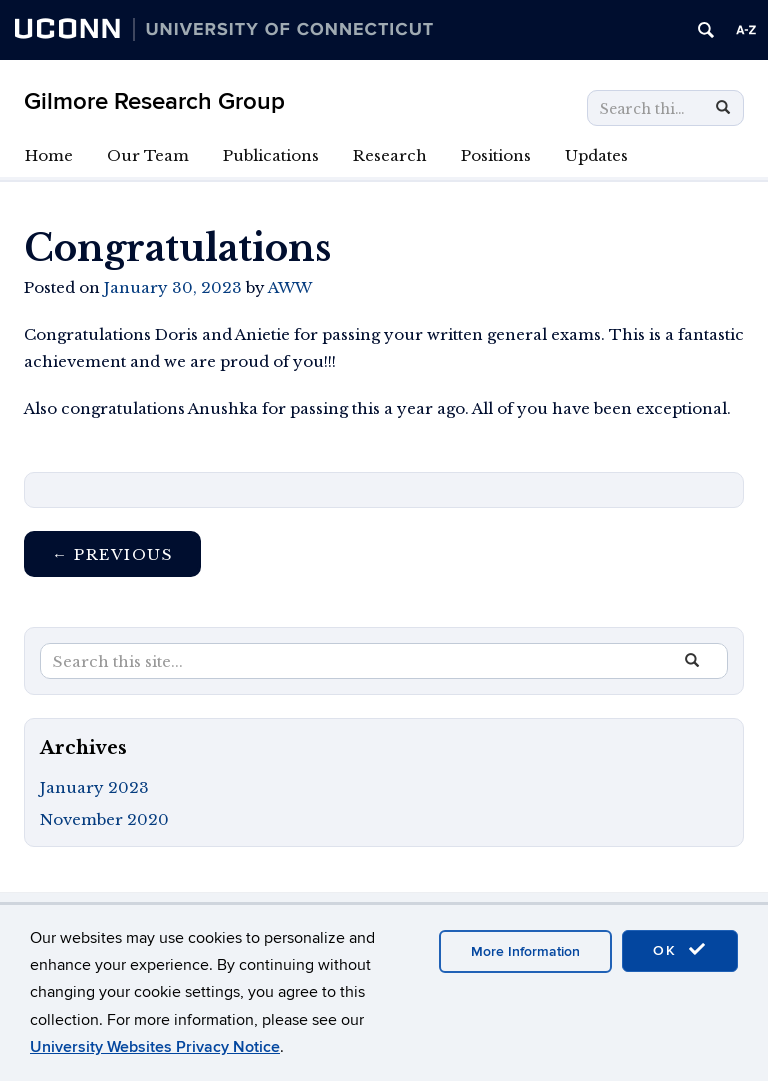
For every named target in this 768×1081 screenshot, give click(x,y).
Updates (596, 155)
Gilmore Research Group (154, 101)
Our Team (148, 155)
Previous (112, 554)
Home (49, 155)
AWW (290, 287)
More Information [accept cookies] (525, 951)
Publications (271, 155)
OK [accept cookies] (680, 950)
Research (390, 155)
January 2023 (94, 787)
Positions (496, 155)
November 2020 (104, 819)
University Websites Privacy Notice (155, 1047)
